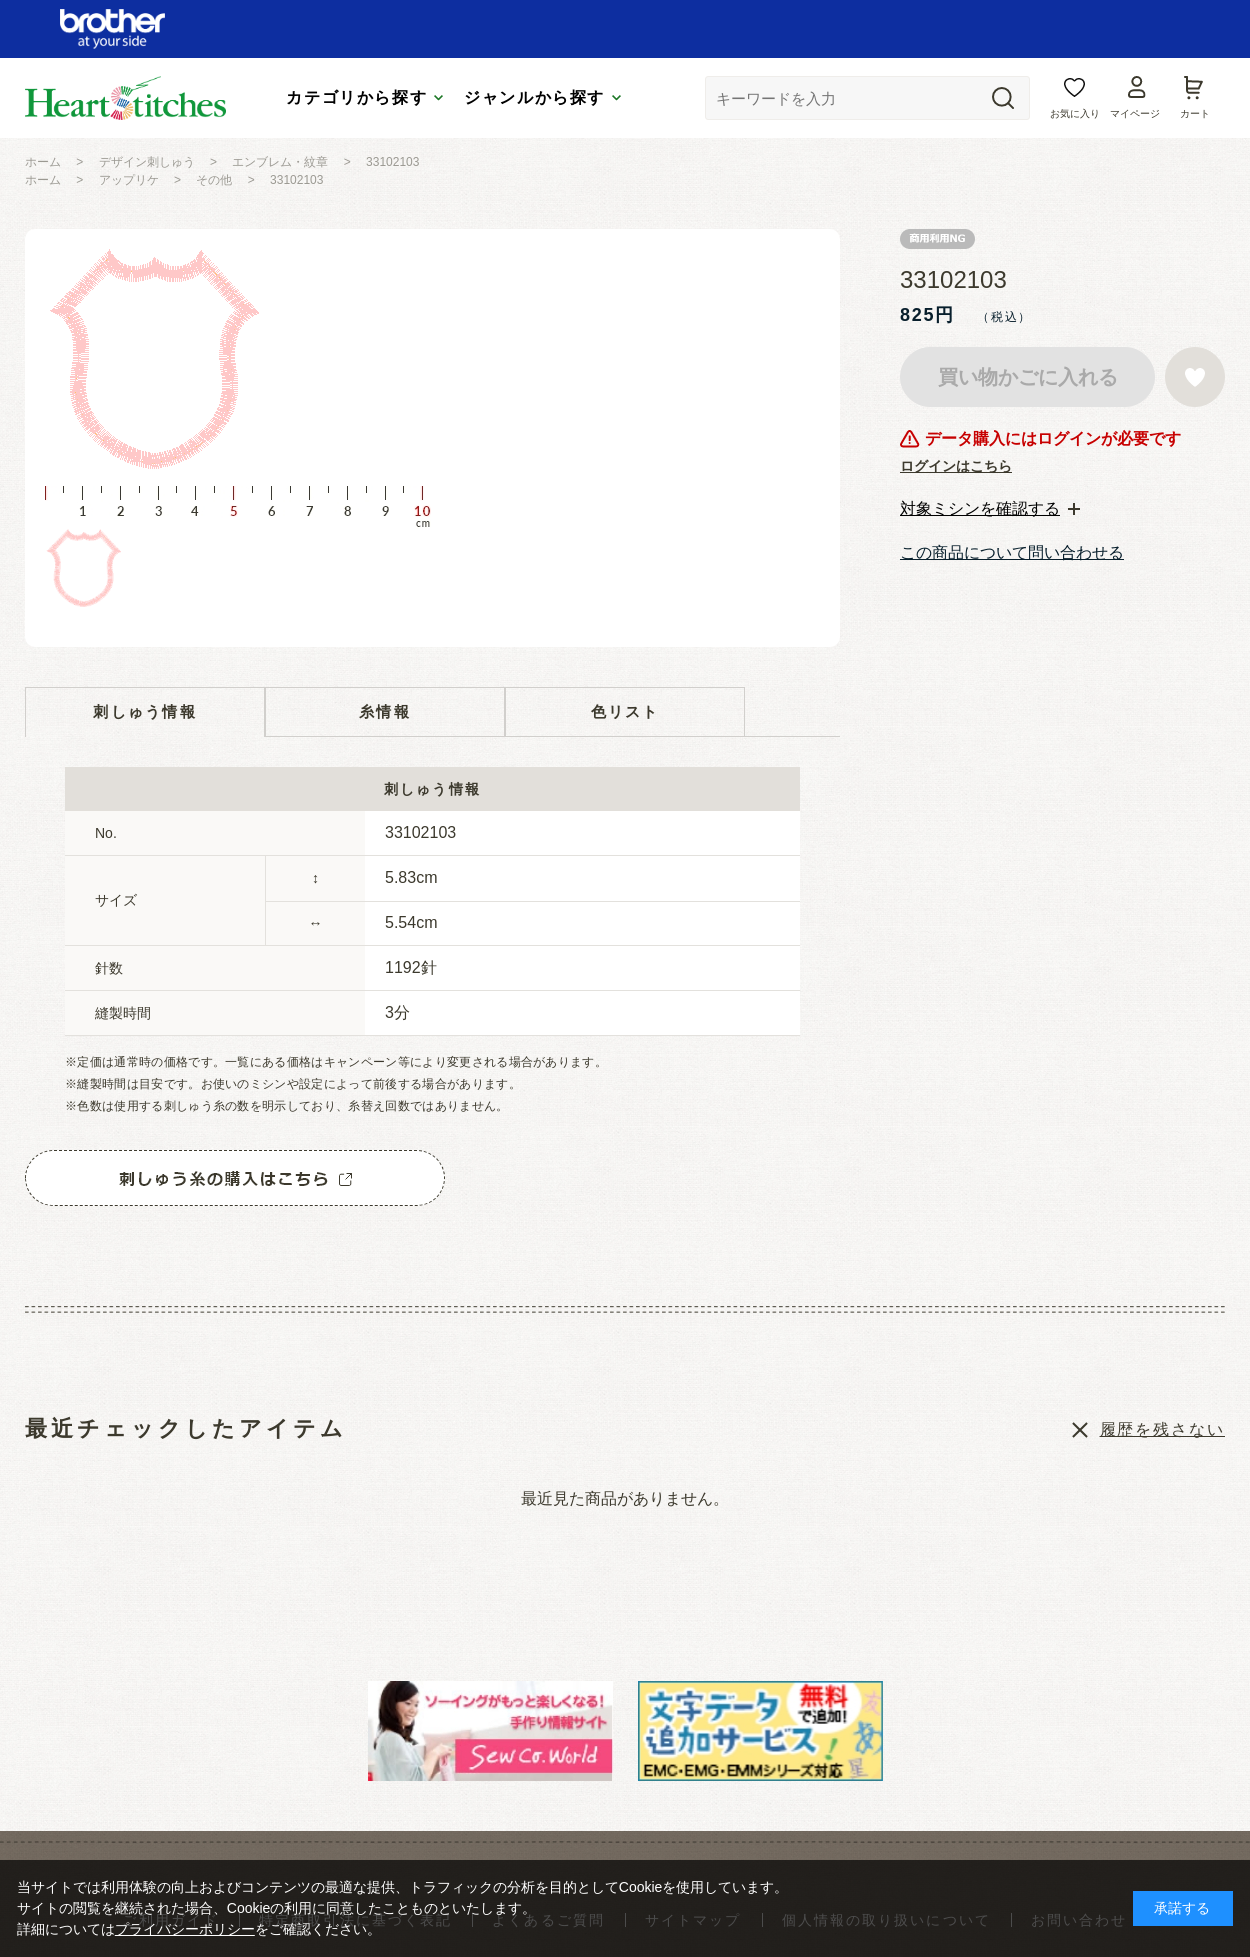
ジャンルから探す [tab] (534, 97)
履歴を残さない (1162, 1429)
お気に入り (1075, 113)
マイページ (1135, 113)
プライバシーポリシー (185, 1929)
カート (1195, 113)
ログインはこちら (956, 466)
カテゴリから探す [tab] (356, 97)
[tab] (990, 509)
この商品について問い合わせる (1012, 552)
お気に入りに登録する (1195, 377)
